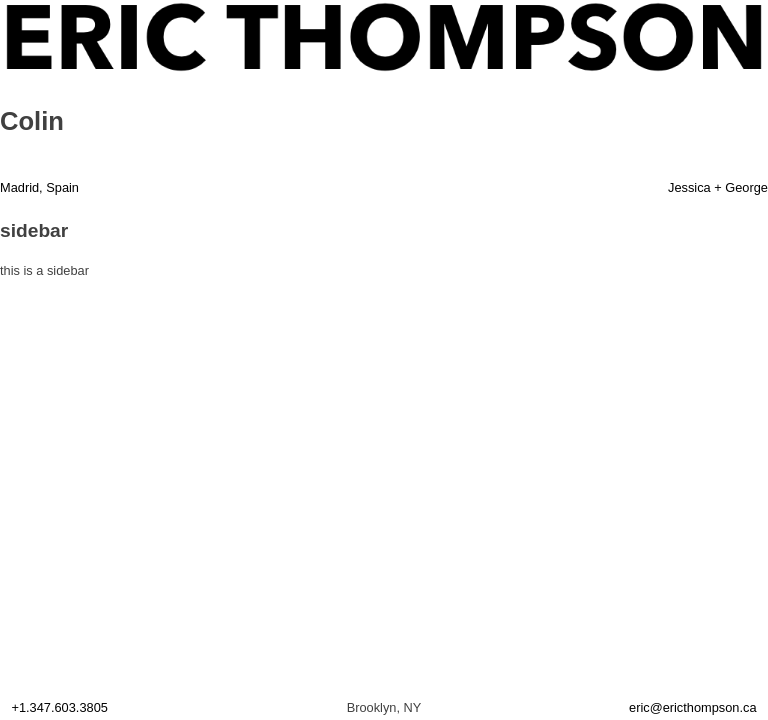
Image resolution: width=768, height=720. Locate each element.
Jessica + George (718, 187)
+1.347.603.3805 (59, 707)
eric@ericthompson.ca (693, 707)
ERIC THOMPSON (59, 11)
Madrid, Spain (39, 187)
